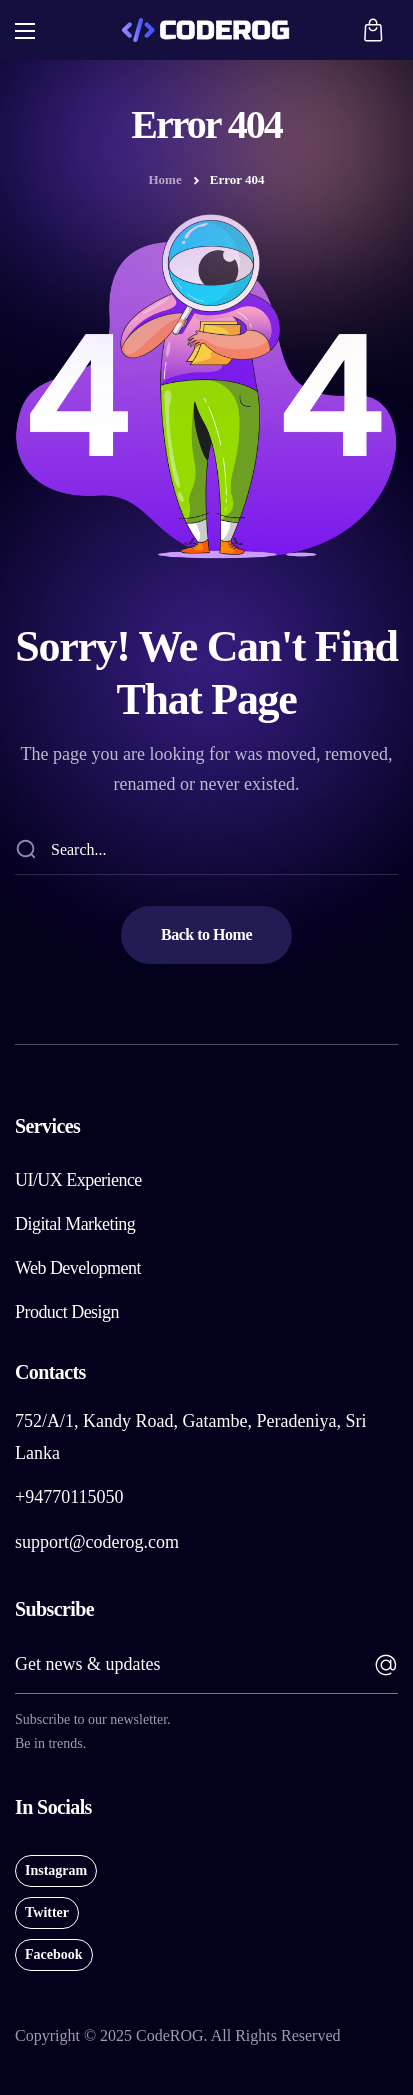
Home (165, 179)
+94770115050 (69, 1497)
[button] (373, 30)
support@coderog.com (97, 1542)
